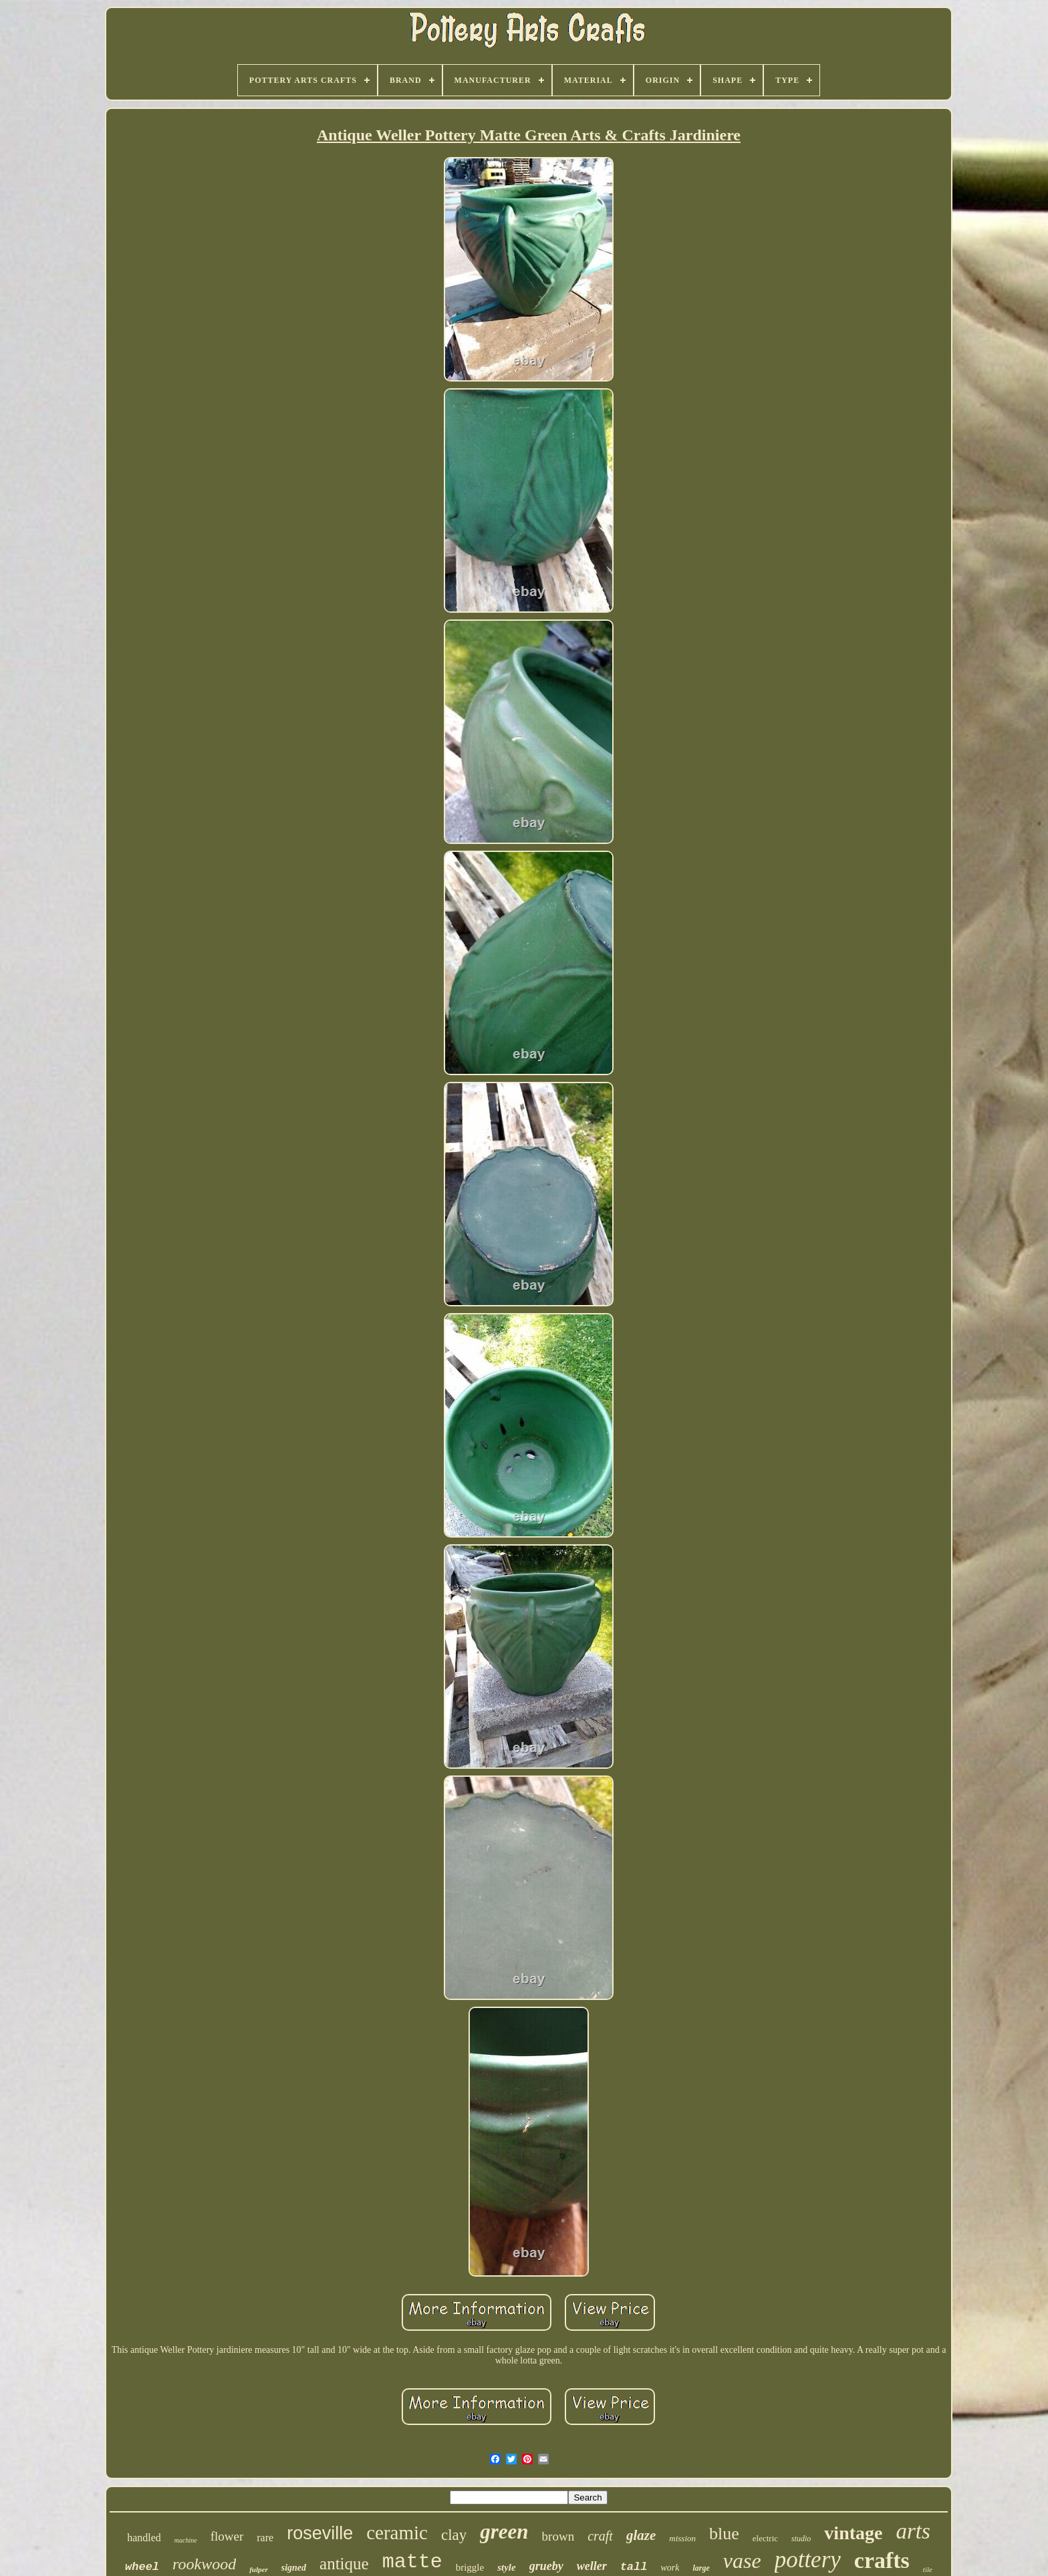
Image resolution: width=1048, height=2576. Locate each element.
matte (412, 2562)
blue (724, 2533)
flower (227, 2536)
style (506, 2567)
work (669, 2568)
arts (913, 2531)
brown (558, 2536)
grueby (546, 2566)
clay (454, 2535)
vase (742, 2561)
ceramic (397, 2532)
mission (682, 2538)
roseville (320, 2533)
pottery (808, 2560)
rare (265, 2537)
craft (600, 2536)
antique (344, 2564)
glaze (641, 2535)
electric (765, 2538)
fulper (258, 2569)
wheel (142, 2567)
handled (144, 2537)
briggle (470, 2567)
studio (801, 2538)
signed (293, 2568)
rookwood (204, 2564)
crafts (882, 2560)
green (504, 2531)
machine (185, 2540)
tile (927, 2569)
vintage (853, 2533)
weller (592, 2566)
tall (634, 2567)
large (700, 2568)
